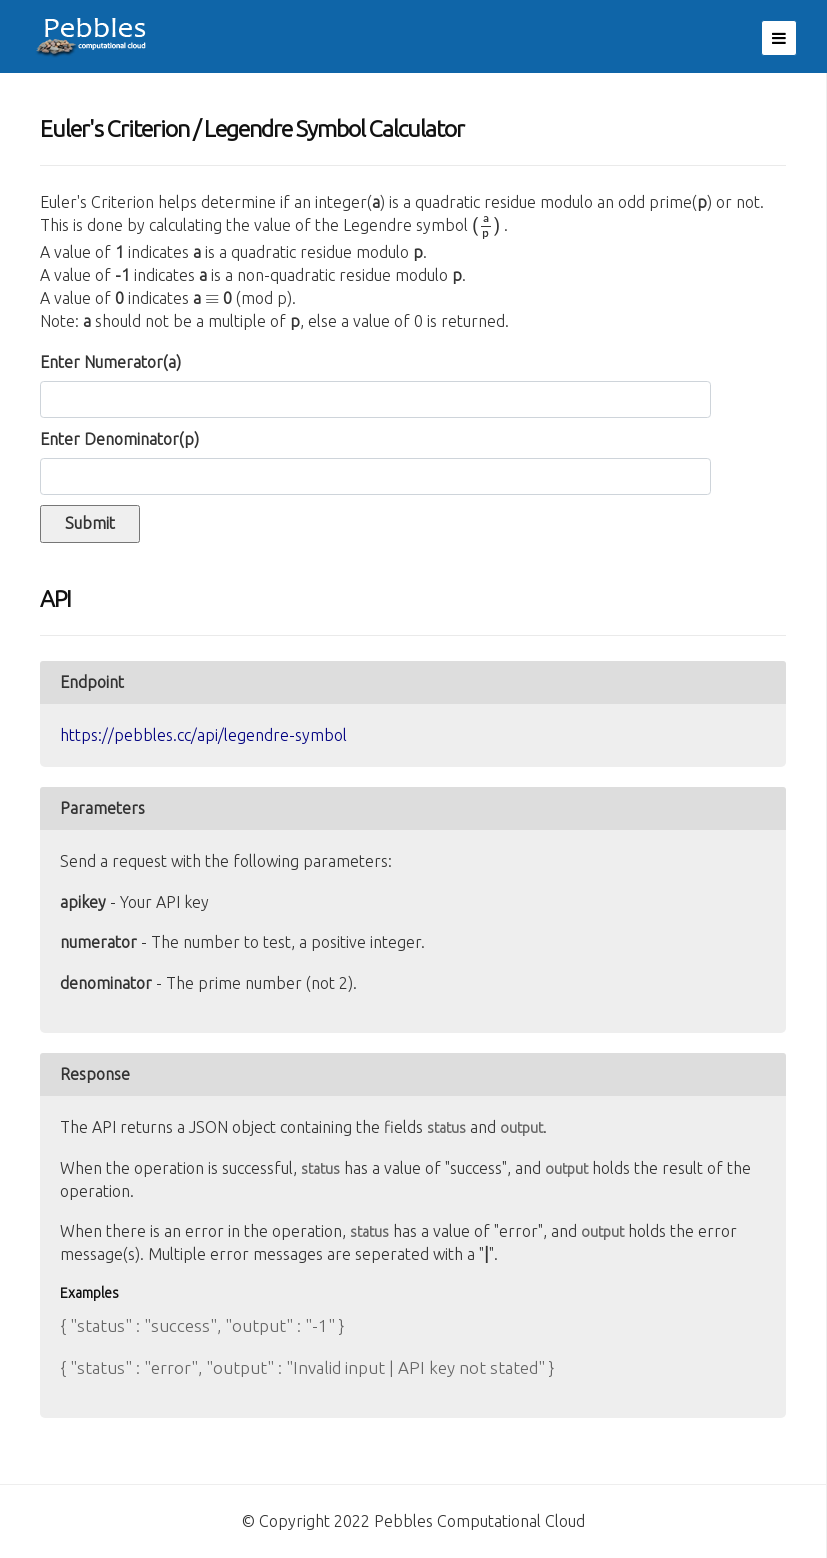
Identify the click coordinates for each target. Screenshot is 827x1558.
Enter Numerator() (110, 362)
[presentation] (486, 229)
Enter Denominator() (119, 439)
